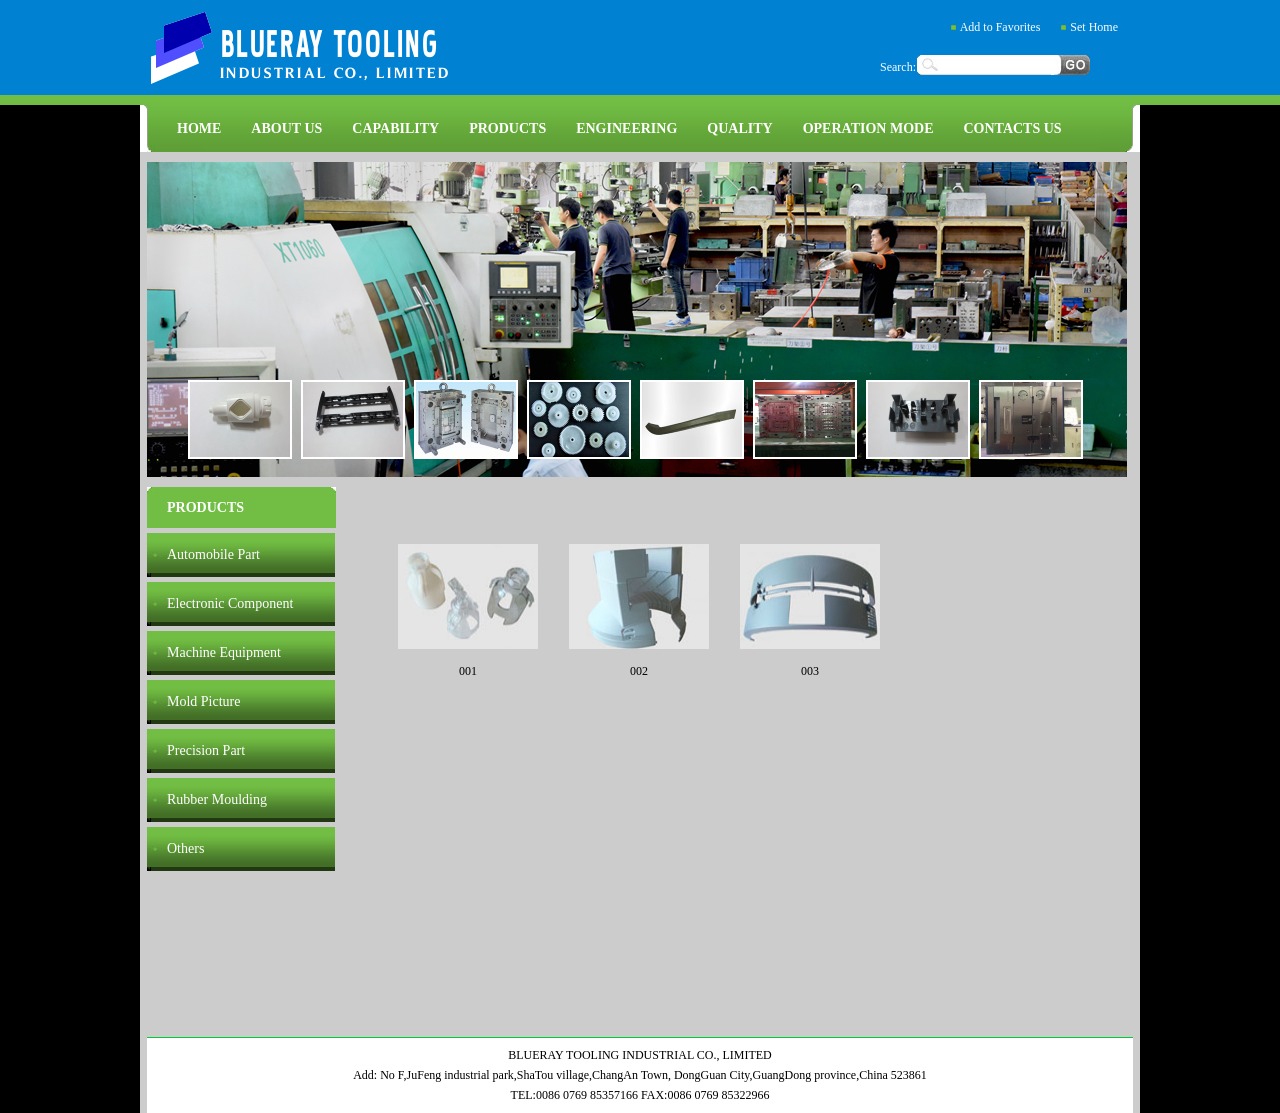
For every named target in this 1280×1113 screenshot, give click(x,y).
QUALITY (739, 128)
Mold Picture (204, 701)
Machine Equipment (224, 652)
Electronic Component (230, 603)
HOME (199, 128)
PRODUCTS (507, 128)
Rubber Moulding (217, 799)
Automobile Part (213, 554)
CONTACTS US (1012, 128)
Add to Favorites (1000, 27)
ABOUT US (286, 128)
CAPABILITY (395, 128)
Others (185, 848)
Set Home (1094, 27)
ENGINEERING (626, 128)
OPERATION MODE (868, 128)
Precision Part (206, 750)
